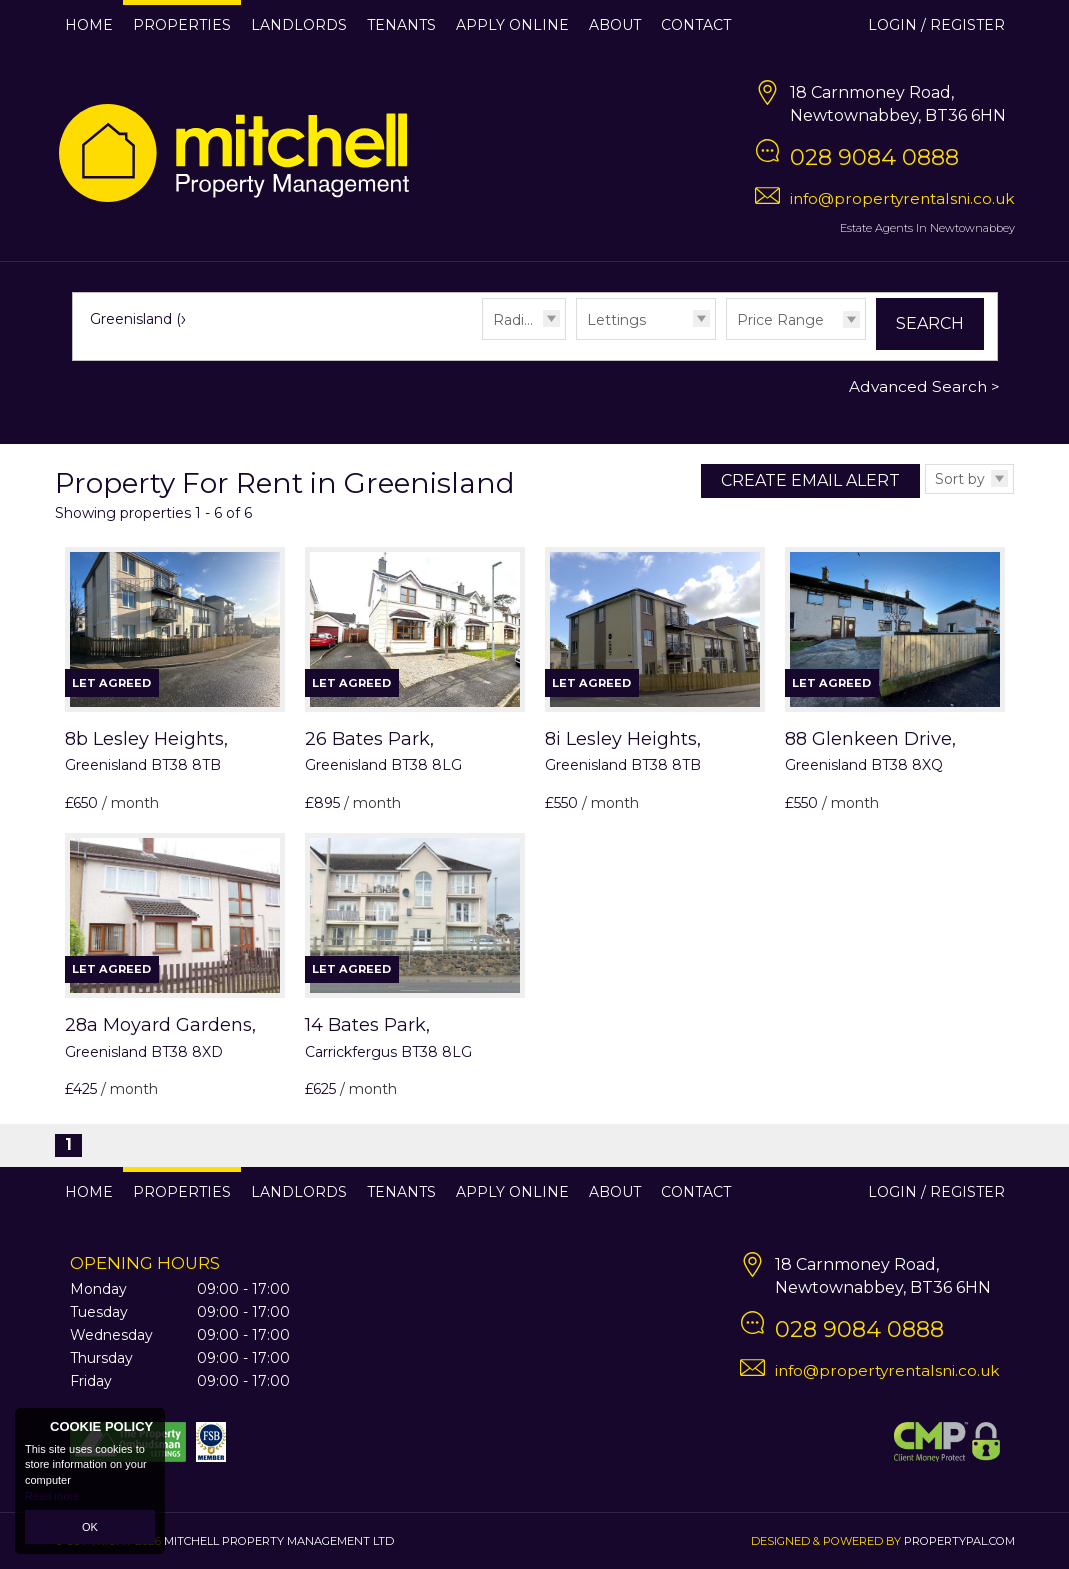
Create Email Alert (810, 480)
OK (90, 1527)
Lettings (616, 320)
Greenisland (141, 319)
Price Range (780, 320)
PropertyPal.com (959, 1541)
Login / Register (936, 25)
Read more (52, 1496)
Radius (516, 320)
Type (576, 338)
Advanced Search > (924, 386)
